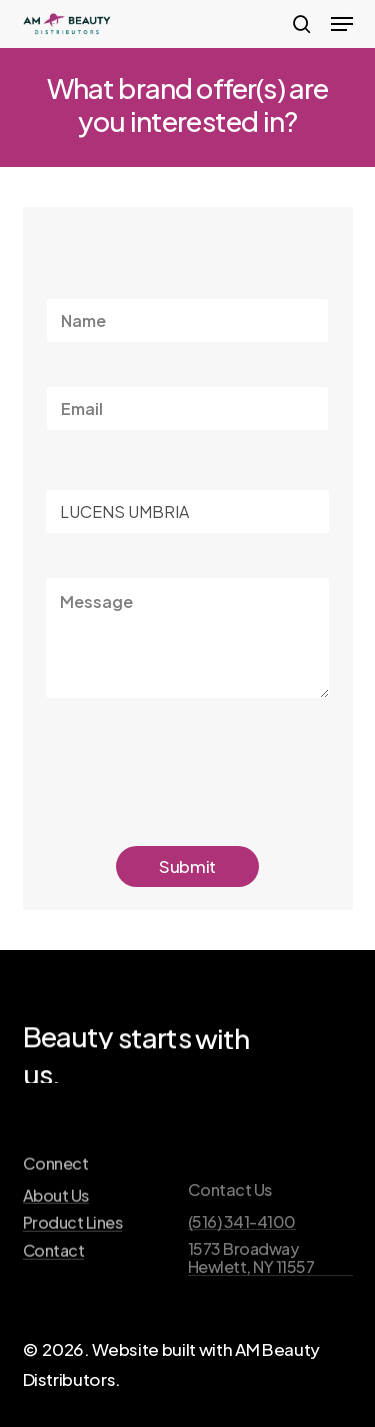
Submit (187, 866)
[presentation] (197, 798)
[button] (342, 24)
